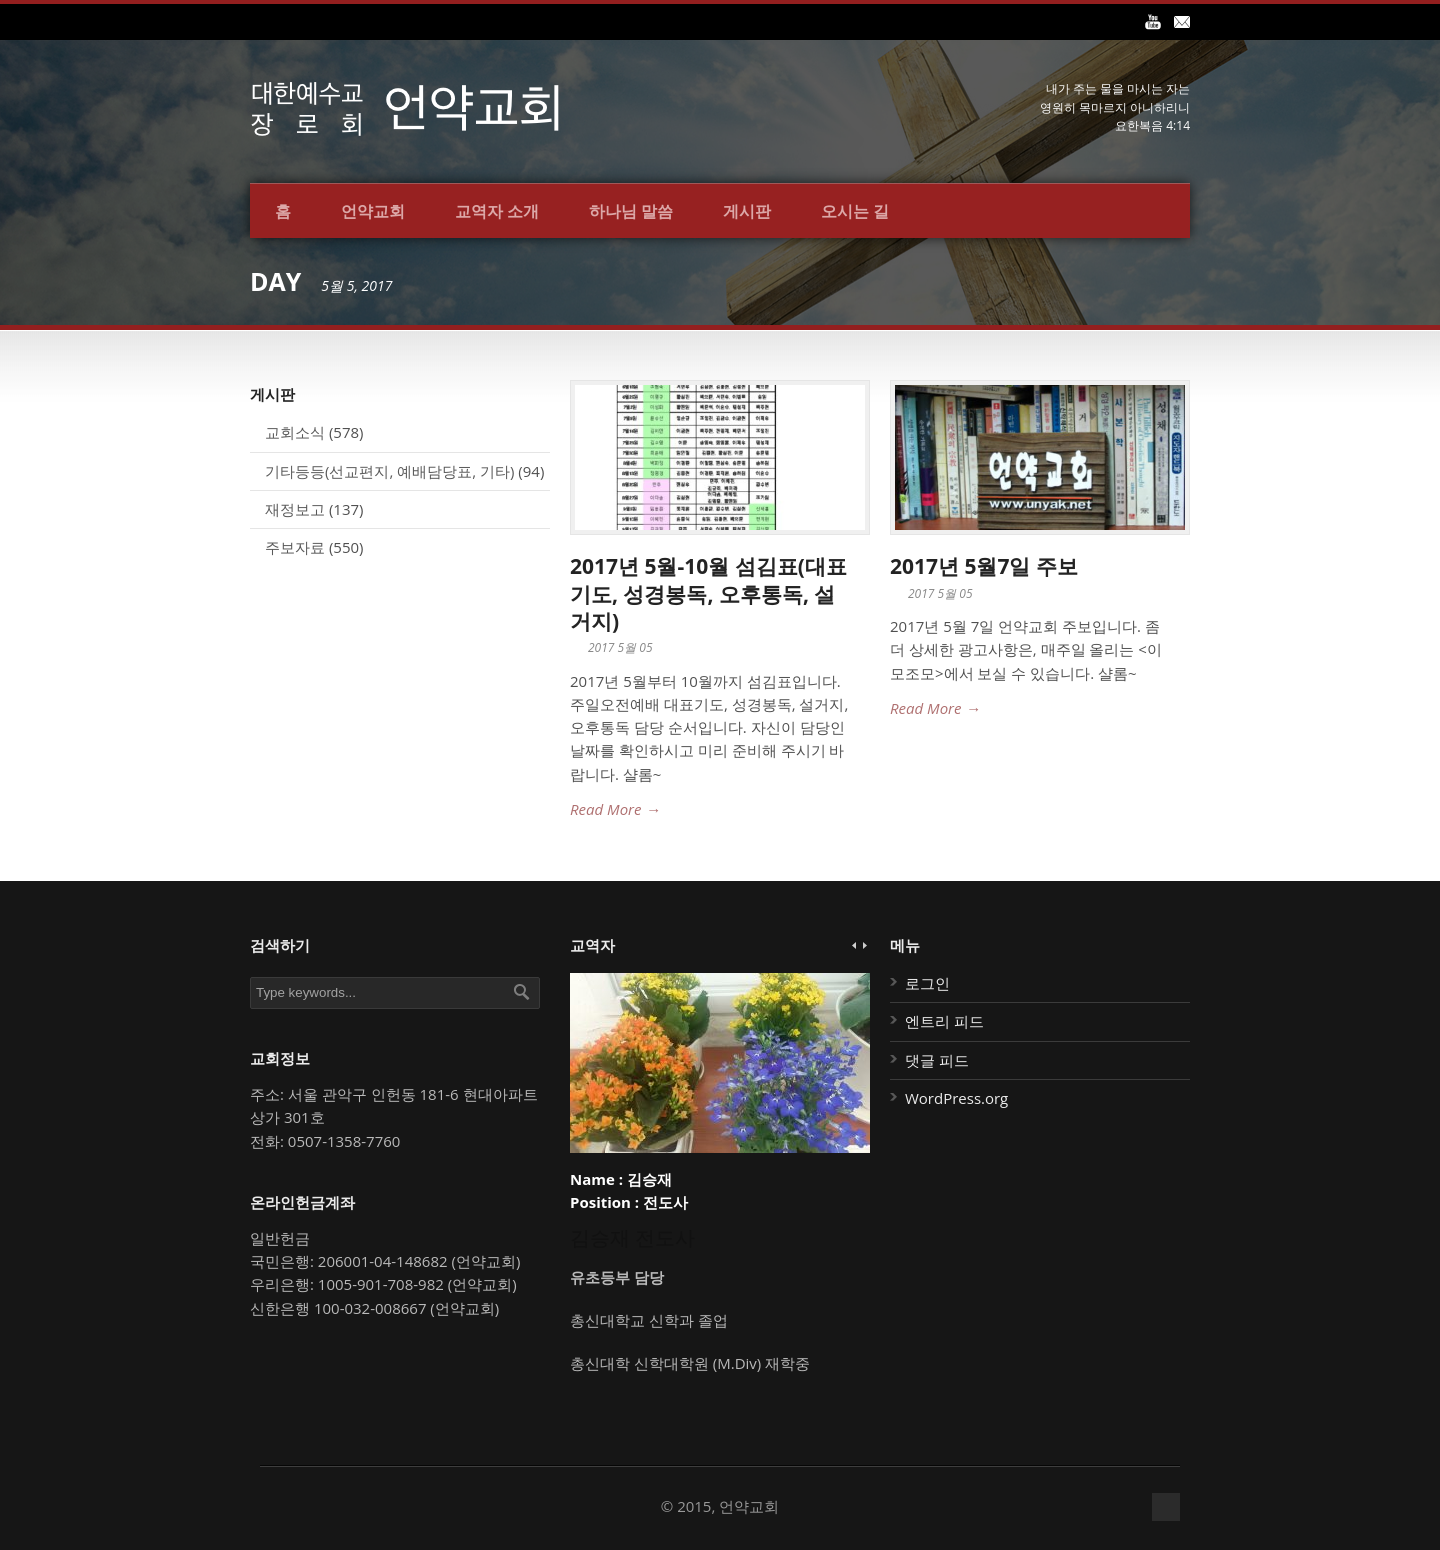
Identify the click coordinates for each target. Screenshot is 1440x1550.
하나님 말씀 (631, 211)
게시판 (747, 211)
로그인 (927, 983)
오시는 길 (855, 211)
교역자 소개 (497, 211)
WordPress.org (956, 1098)
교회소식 (295, 432)
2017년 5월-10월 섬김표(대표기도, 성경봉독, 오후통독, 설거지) (708, 593)
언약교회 (373, 211)
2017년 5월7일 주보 (984, 566)
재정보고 (295, 509)
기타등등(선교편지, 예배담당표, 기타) (389, 471)
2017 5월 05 (620, 647)
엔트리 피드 (944, 1021)
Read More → (615, 809)
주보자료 (295, 547)
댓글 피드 (937, 1060)
